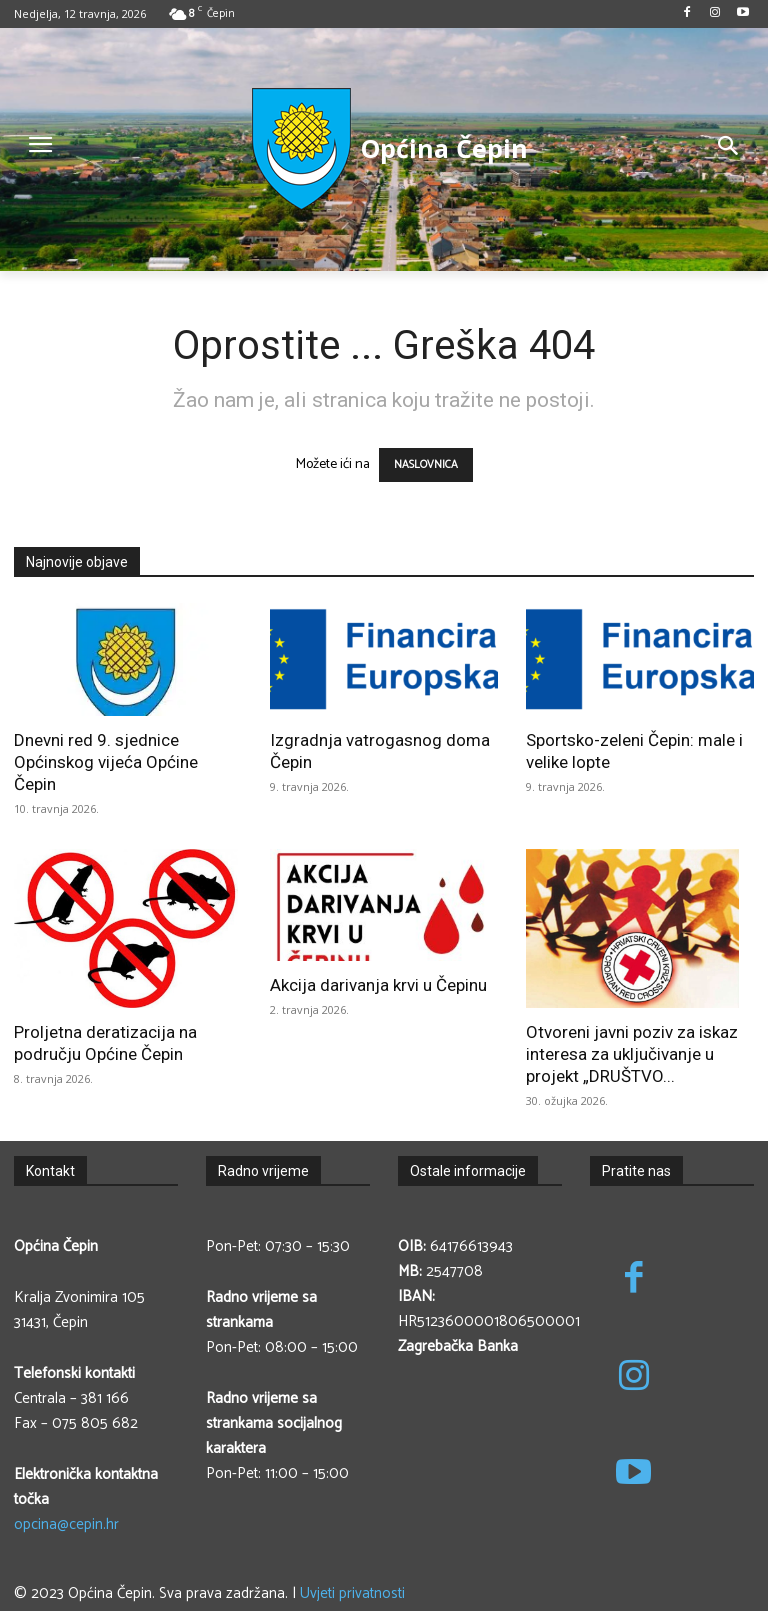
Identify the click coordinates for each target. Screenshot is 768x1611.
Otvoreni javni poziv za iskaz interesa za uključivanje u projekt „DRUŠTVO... (632, 1054)
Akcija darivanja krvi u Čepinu (378, 985)
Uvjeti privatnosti (352, 1593)
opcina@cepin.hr (66, 1524)
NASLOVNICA (426, 465)
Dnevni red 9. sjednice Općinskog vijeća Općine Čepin (106, 762)
